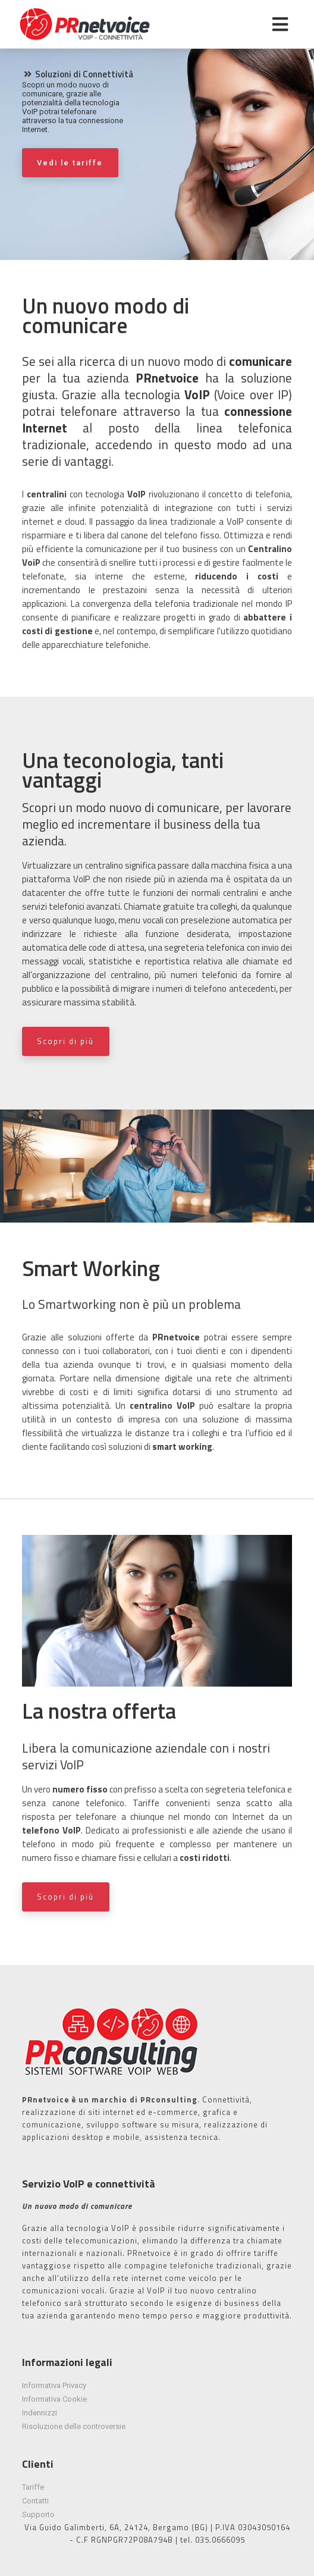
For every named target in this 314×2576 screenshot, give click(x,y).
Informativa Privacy (54, 2385)
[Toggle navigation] (280, 24)
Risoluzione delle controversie (73, 2426)
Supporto (38, 2514)
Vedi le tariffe (70, 162)
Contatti (35, 2500)
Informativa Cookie (54, 2399)
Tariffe (33, 2487)
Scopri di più (65, 1041)
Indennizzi (39, 2412)
